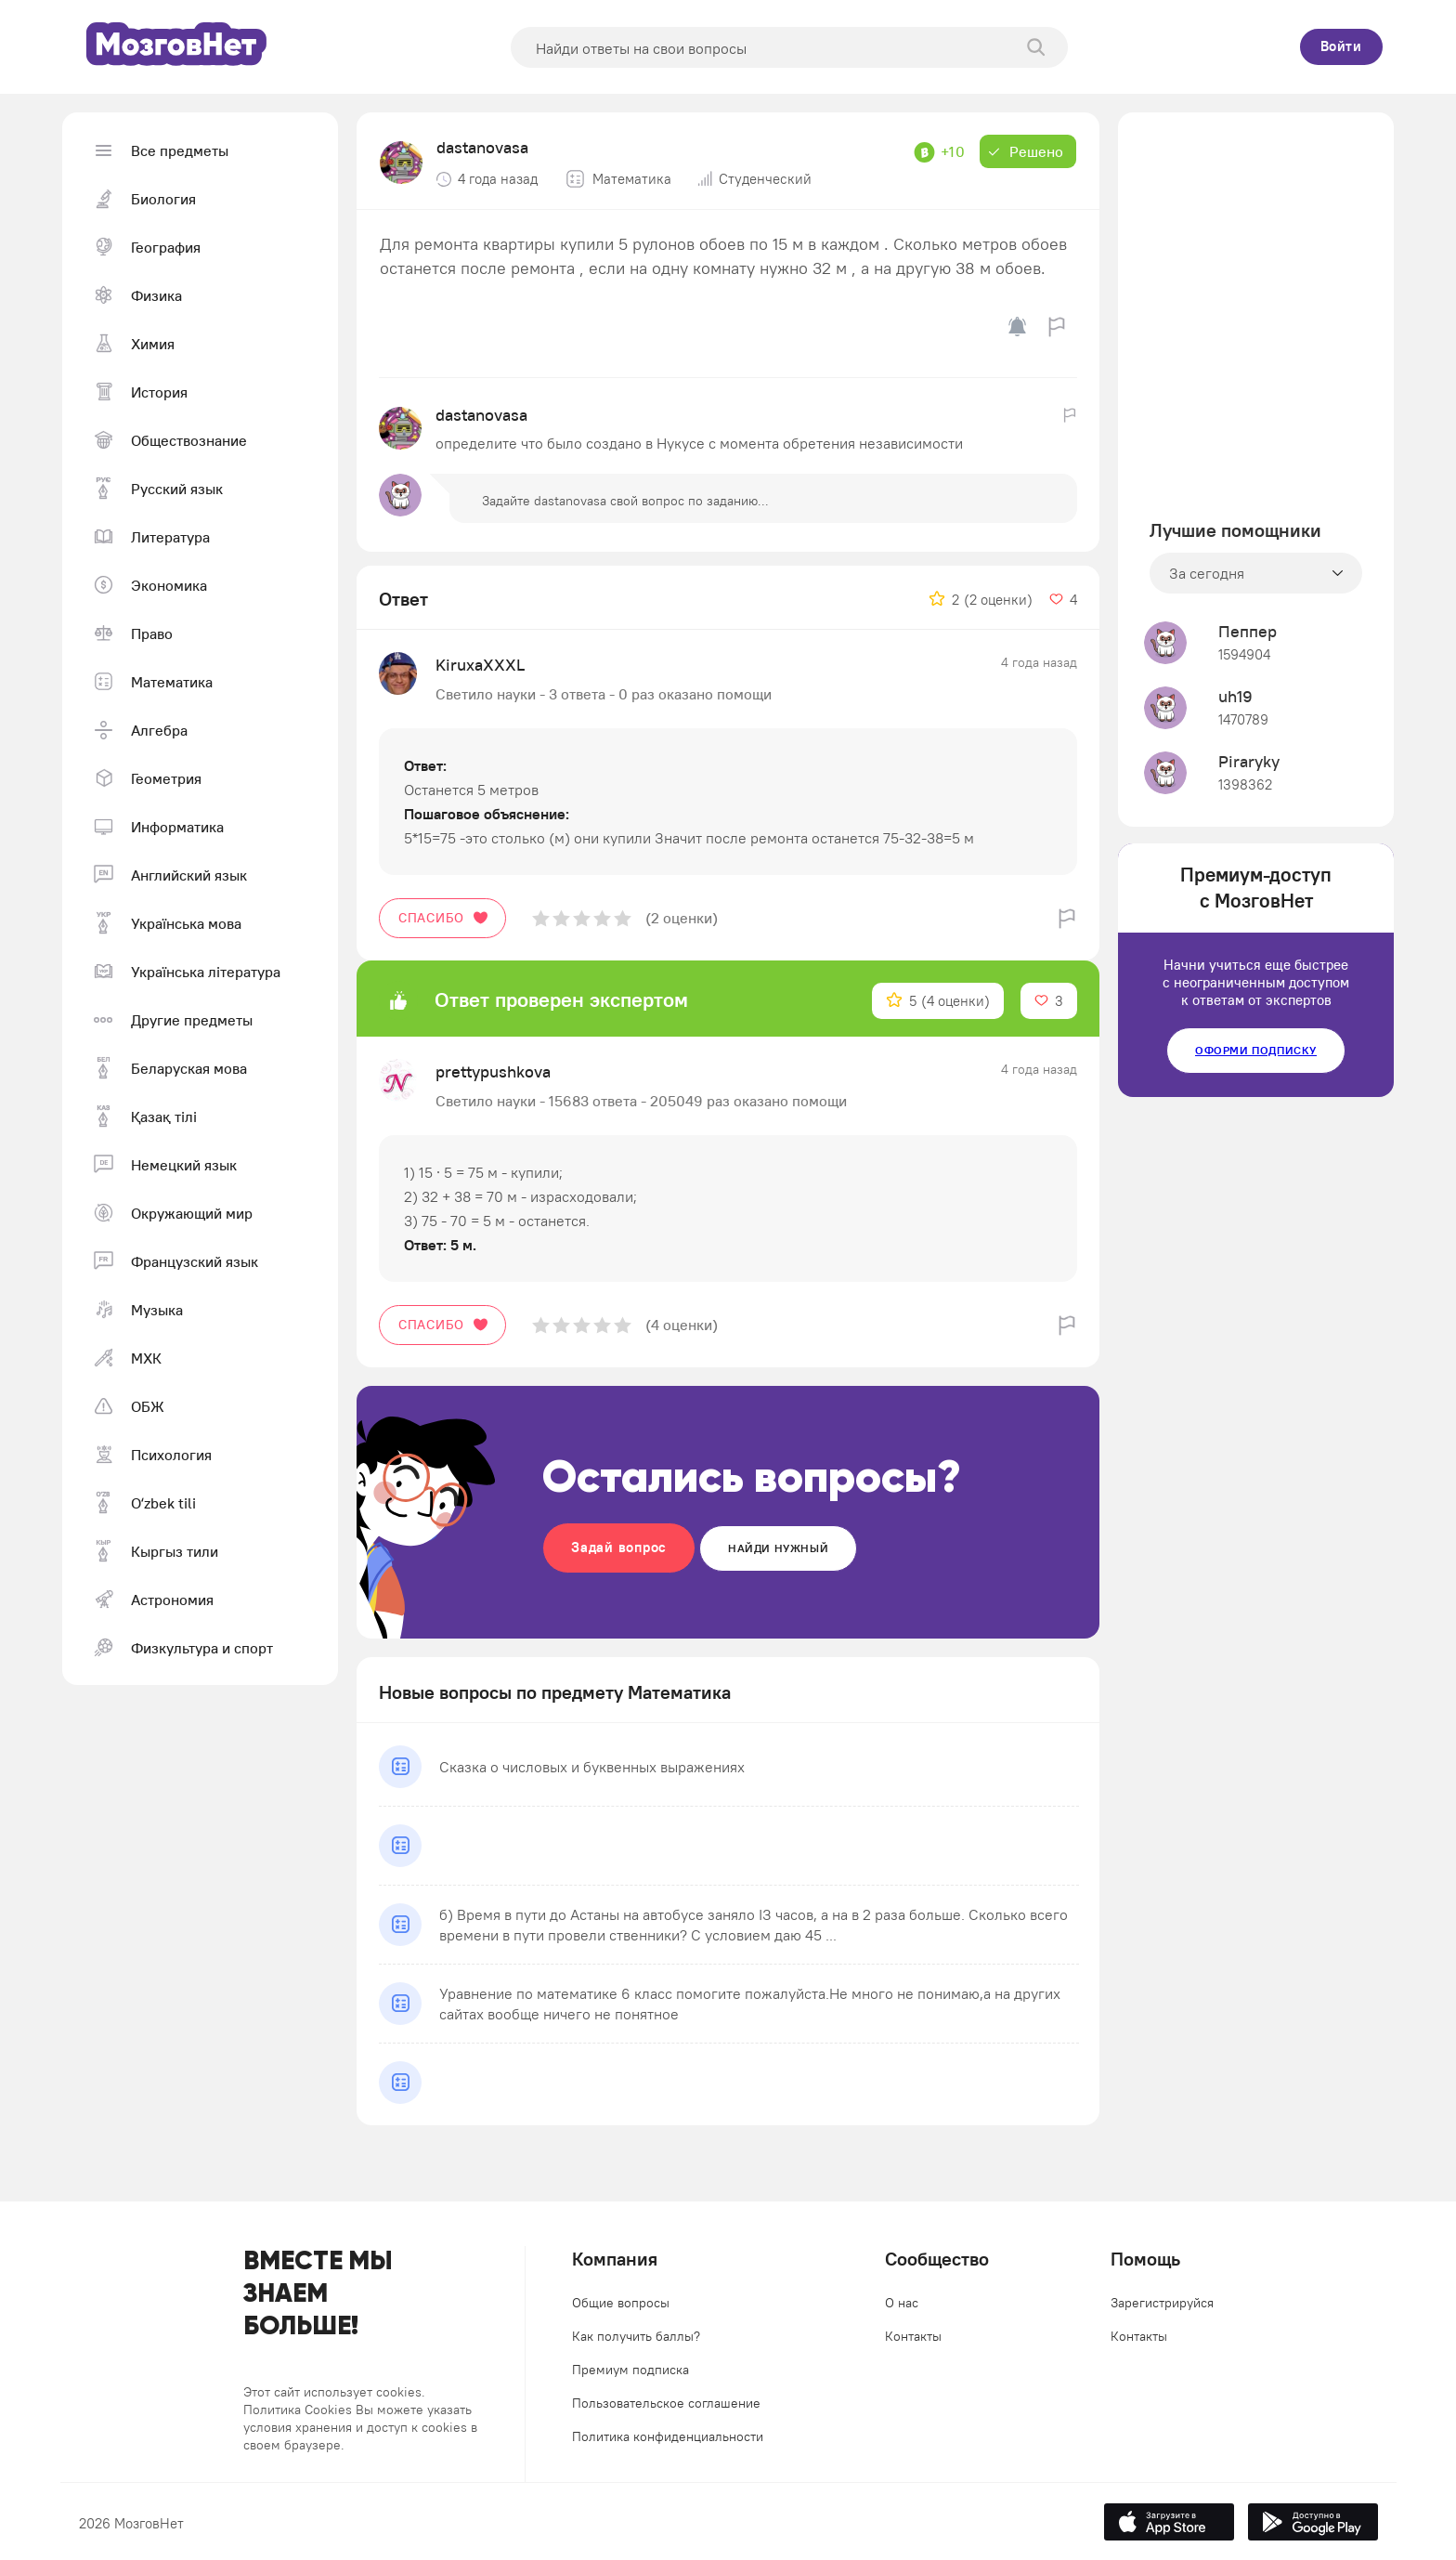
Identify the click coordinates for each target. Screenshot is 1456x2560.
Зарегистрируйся (1162, 2302)
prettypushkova (493, 1071)
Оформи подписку (1256, 1050)
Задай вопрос (619, 1547)
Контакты (913, 2336)
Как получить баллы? (636, 2336)
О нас (901, 2302)
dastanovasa (482, 147)
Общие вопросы (621, 2302)
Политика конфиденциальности (667, 2436)
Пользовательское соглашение (666, 2403)
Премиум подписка (630, 2369)
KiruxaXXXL (480, 664)
